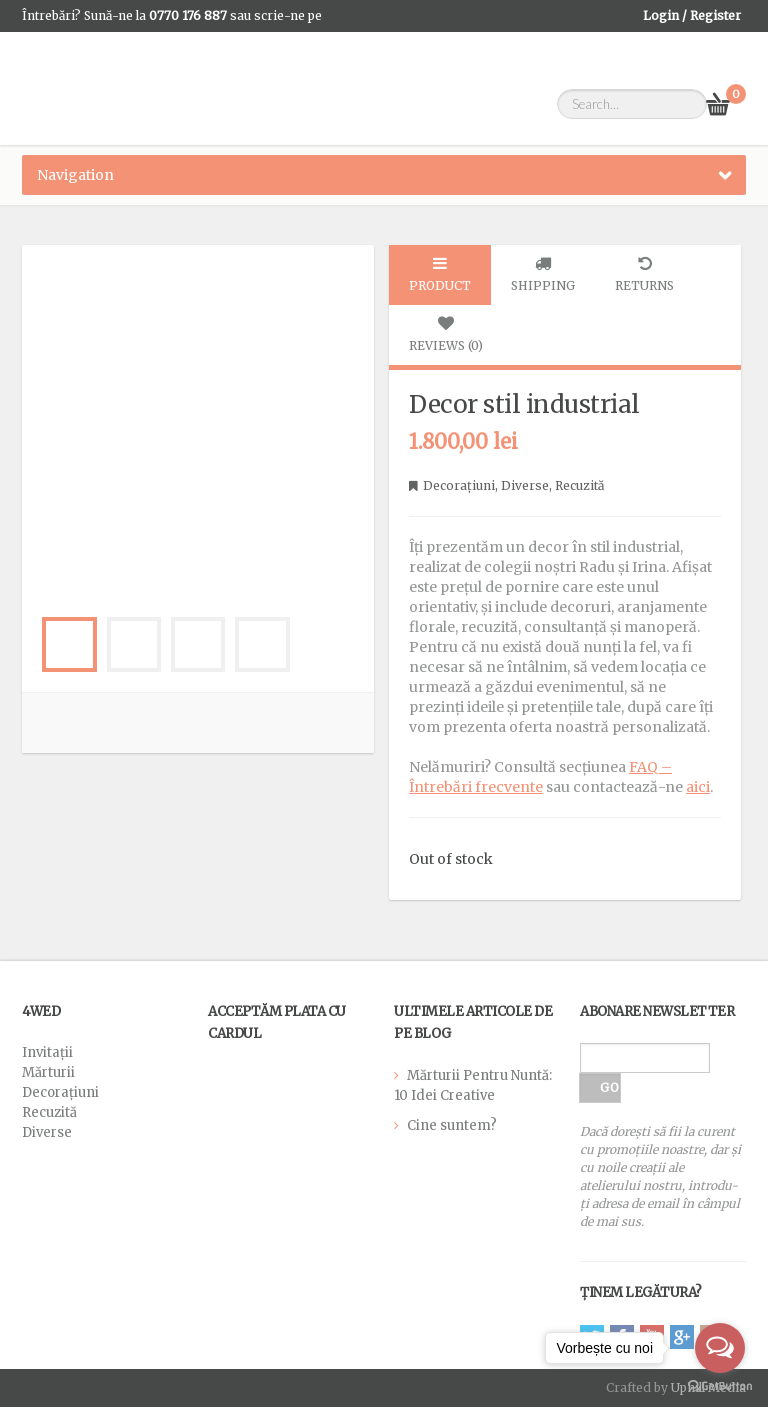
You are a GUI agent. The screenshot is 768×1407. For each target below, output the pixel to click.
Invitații (47, 1052)
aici (698, 787)
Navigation (75, 175)
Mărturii (48, 1072)
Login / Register (692, 15)
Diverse (525, 485)
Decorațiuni (459, 485)
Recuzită (579, 485)
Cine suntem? (452, 1125)
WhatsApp (52, 47)
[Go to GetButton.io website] (720, 1386)
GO (609, 1087)
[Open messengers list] (720, 1348)
